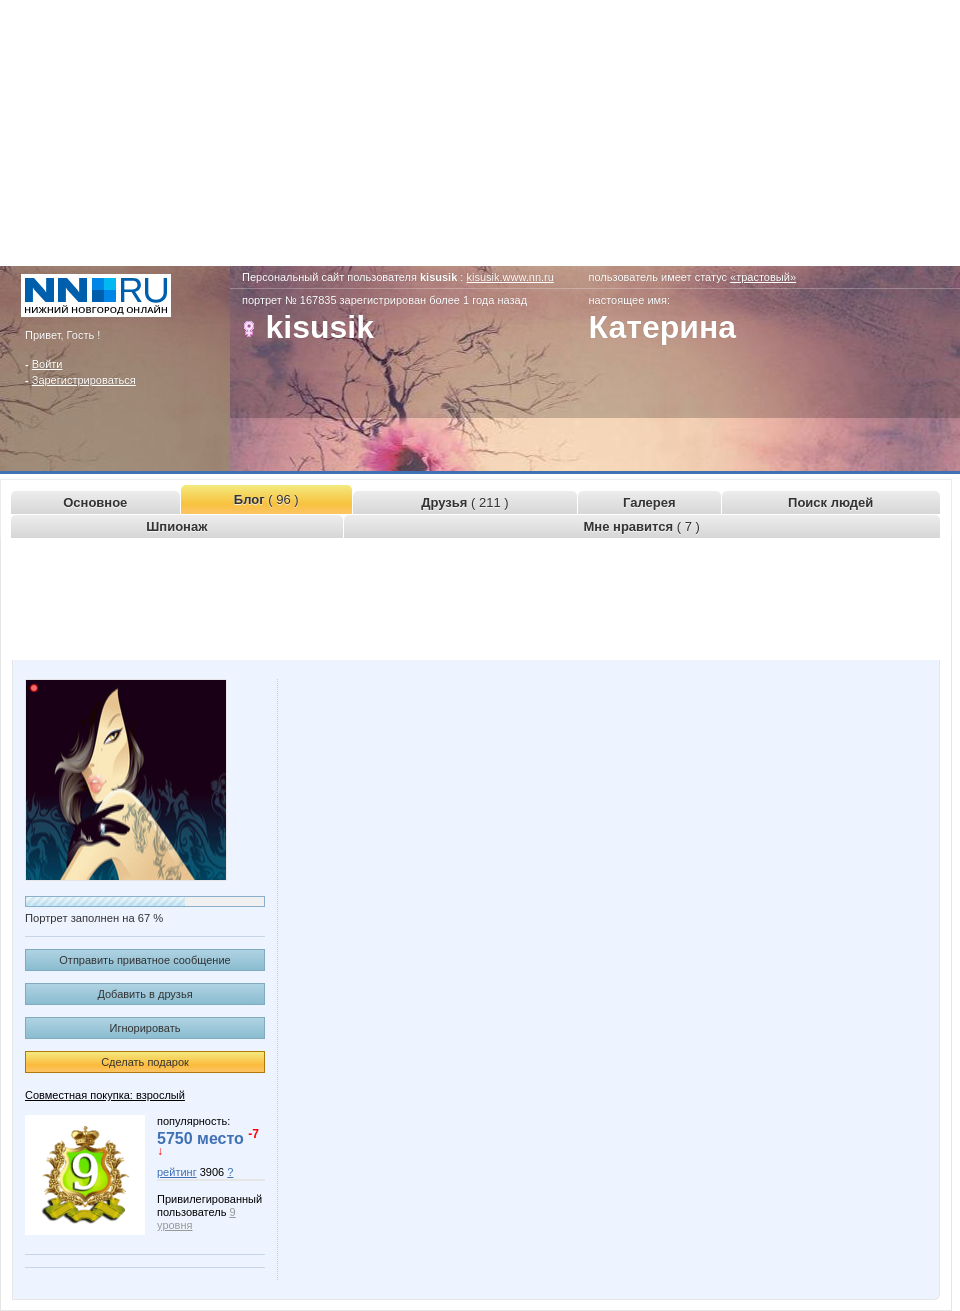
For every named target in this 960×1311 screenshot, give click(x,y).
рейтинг (177, 1172)
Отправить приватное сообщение (144, 960)
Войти (47, 364)
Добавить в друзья (144, 994)
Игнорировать (145, 1028)
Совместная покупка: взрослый (105, 1095)
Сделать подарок (145, 1062)
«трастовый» (763, 277)
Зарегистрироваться (84, 380)
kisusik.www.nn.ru (509, 277)
